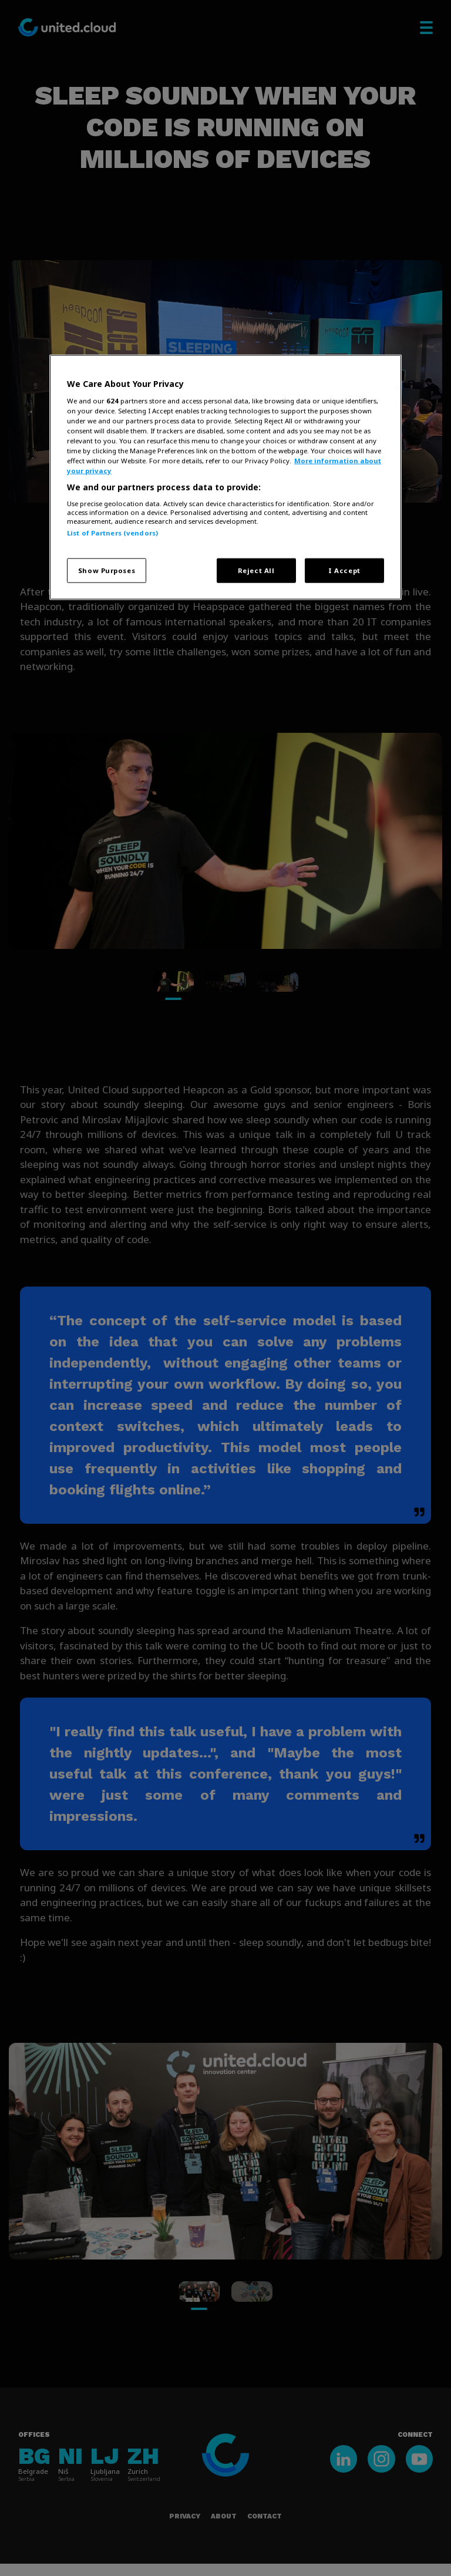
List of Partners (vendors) (112, 532)
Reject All (256, 570)
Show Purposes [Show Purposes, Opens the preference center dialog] (106, 570)
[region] (225, 477)
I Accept (344, 570)
